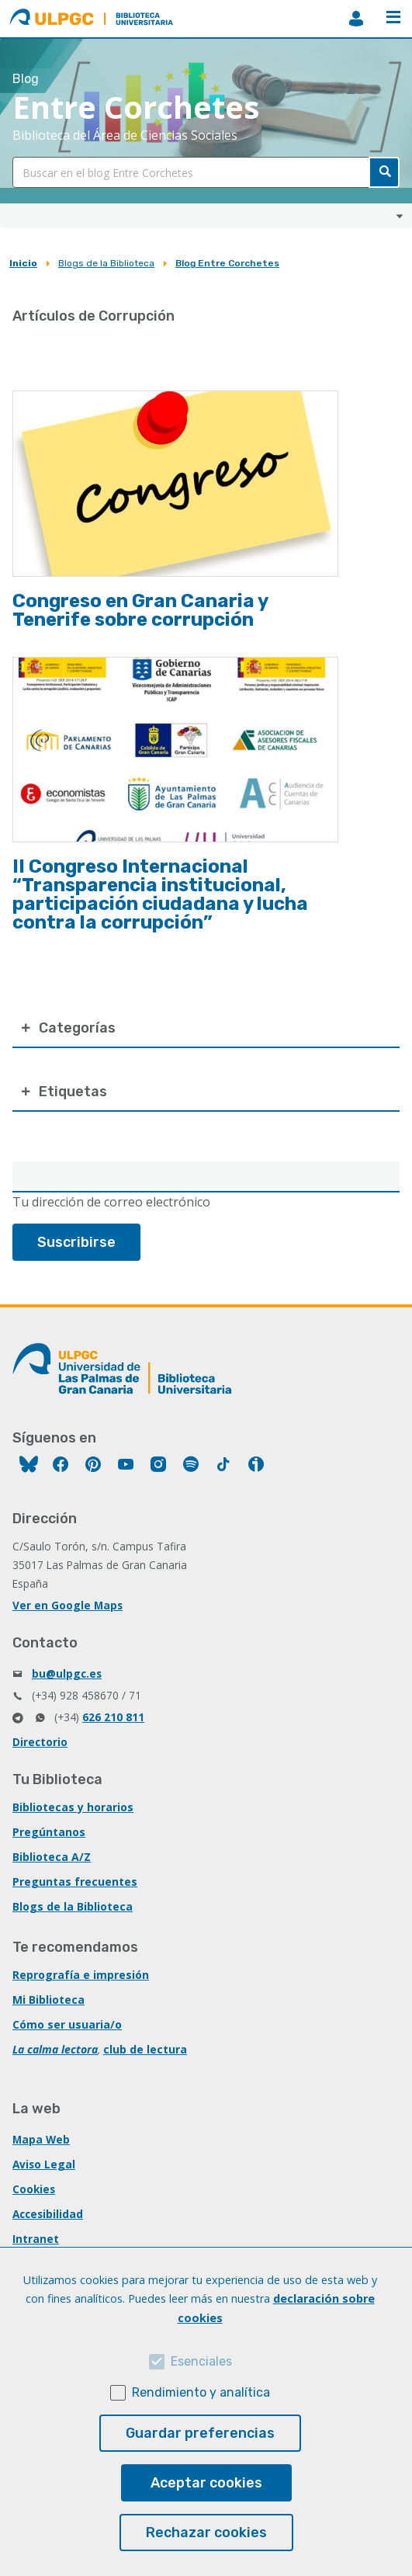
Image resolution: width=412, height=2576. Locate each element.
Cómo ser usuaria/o (67, 2024)
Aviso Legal (43, 2164)
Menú (393, 17)
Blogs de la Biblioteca (106, 263)
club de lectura (145, 2049)
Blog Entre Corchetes (227, 263)
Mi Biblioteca (48, 1999)
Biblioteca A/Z (51, 1856)
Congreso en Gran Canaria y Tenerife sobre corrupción (140, 610)
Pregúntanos (48, 1831)
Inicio (23, 263)
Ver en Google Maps (67, 1605)
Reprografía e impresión (80, 1974)
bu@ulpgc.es (67, 1673)
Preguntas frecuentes (74, 1881)
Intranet (35, 2238)
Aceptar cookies (206, 2482)
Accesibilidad (47, 2213)
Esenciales (201, 2361)
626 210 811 (113, 1717)
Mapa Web (41, 2139)
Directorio (40, 1741)
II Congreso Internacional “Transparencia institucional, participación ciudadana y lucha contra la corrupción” (160, 894)
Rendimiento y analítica (201, 2392)
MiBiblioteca (356, 18)
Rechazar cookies (206, 2532)
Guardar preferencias (200, 2433)
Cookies (33, 2189)
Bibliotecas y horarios (72, 1807)
